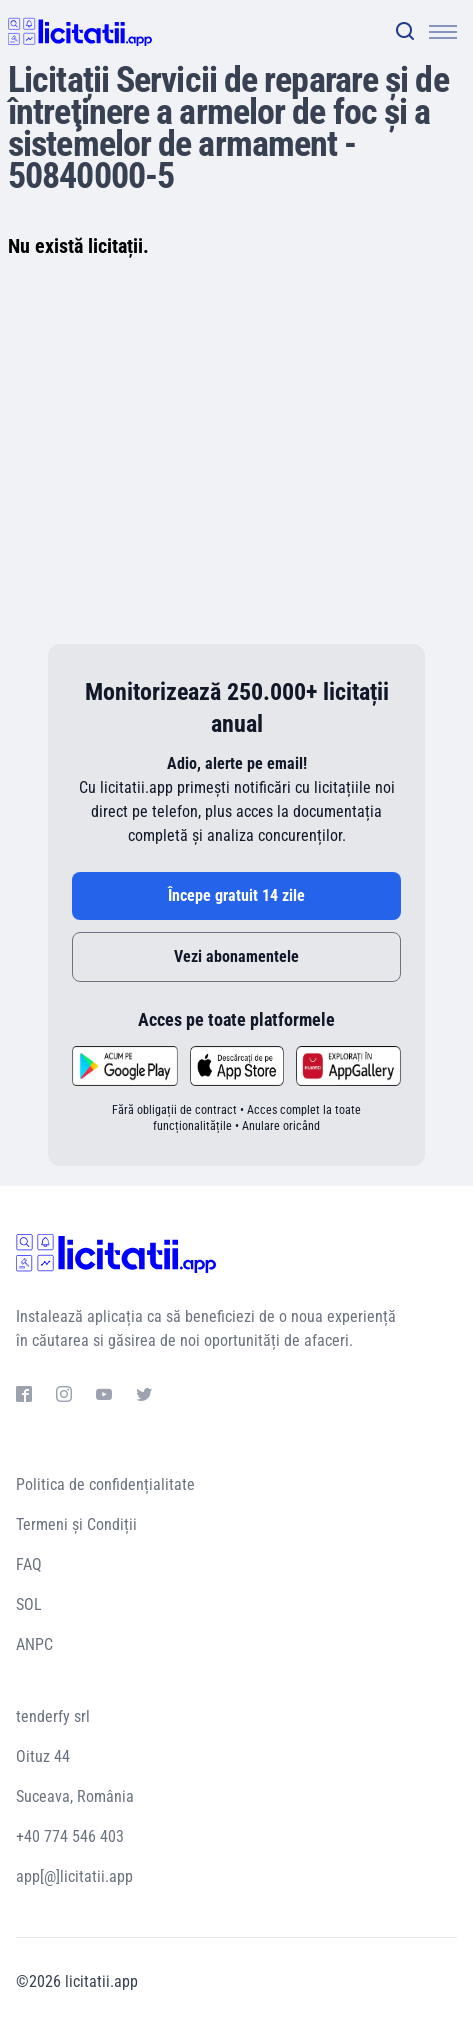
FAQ (29, 1564)
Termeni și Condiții (76, 1524)
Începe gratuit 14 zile (236, 895)
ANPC (34, 1644)
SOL (29, 1604)
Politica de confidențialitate (105, 1484)
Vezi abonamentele (236, 956)
